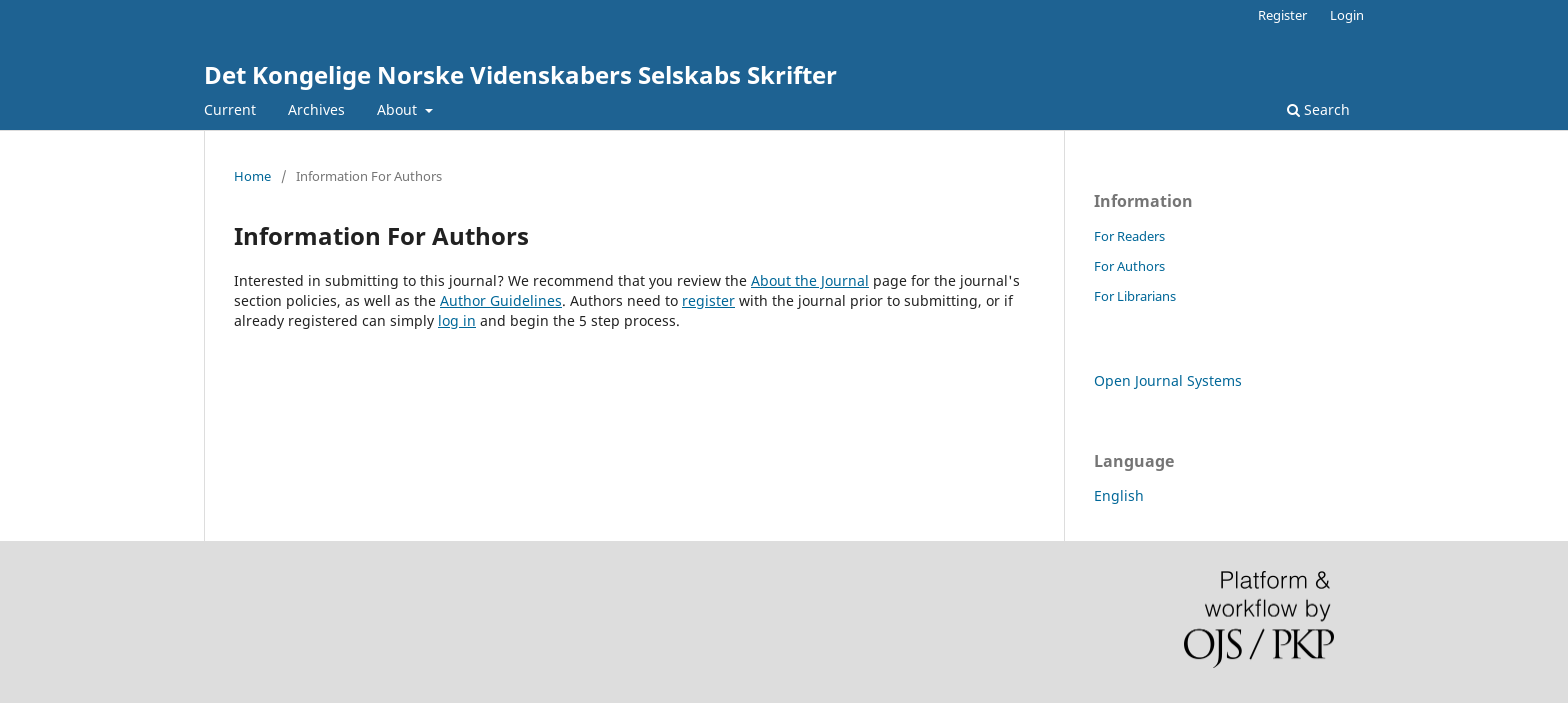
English (1119, 495)
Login (1347, 15)
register (708, 300)
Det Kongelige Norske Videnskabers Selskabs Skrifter (520, 74)
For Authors (1129, 266)
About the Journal (810, 280)
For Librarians (1135, 296)
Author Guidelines (501, 300)
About (399, 109)
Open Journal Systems (1168, 380)
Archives (316, 109)
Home (252, 176)
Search (1318, 109)
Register (1282, 15)
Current (230, 109)
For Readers (1129, 236)
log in (457, 320)
